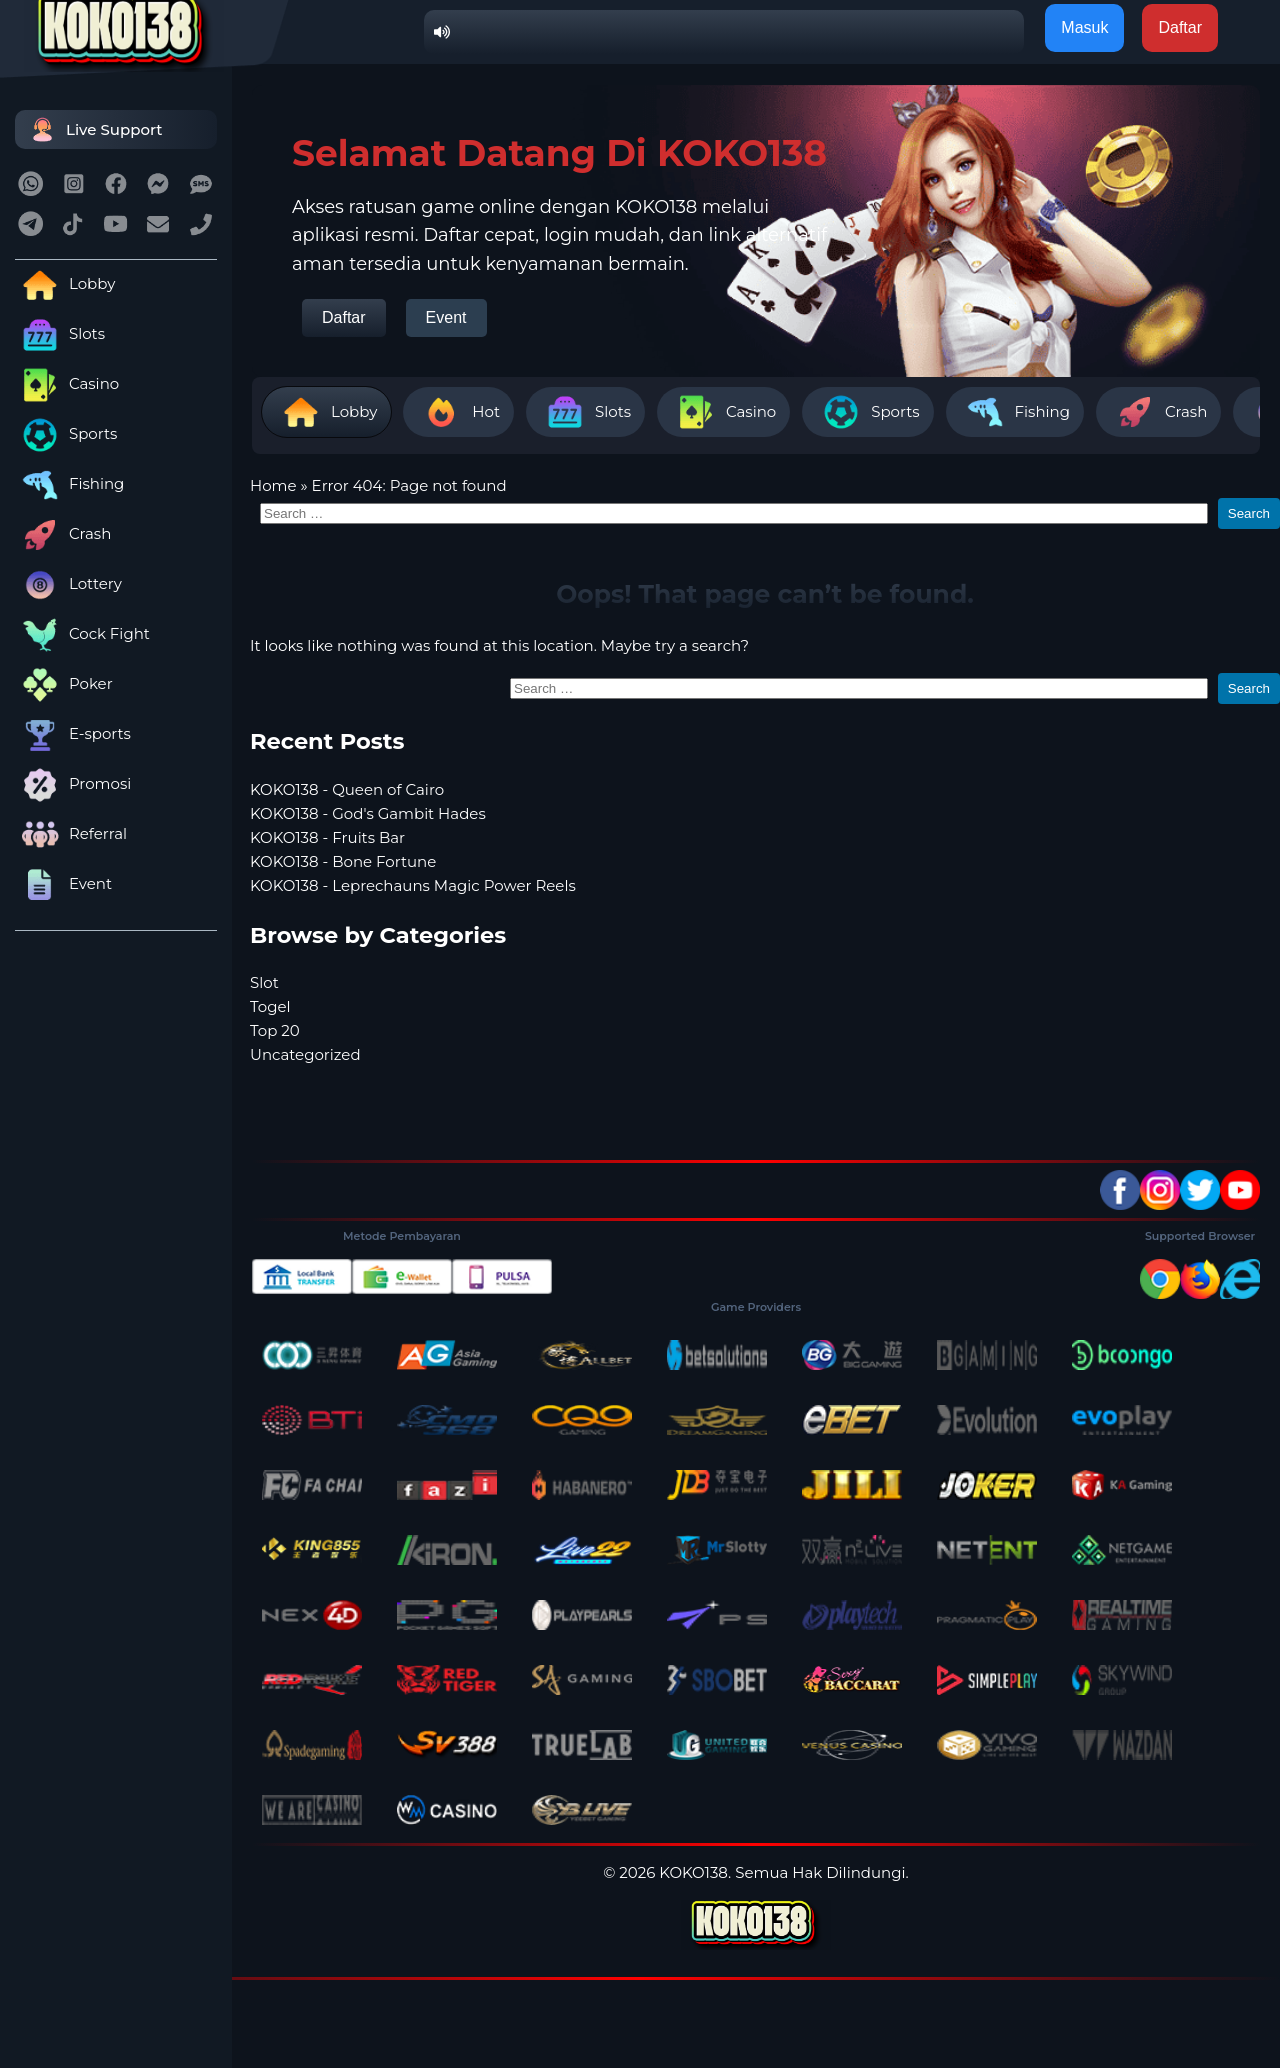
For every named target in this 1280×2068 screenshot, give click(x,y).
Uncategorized (305, 1054)
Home (273, 485)
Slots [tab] (585, 412)
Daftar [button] (1180, 27)
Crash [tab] (1158, 412)
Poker (64, 683)
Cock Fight (82, 633)
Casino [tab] (723, 412)
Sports (66, 433)
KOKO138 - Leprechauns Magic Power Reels (413, 885)
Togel (270, 1006)
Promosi (73, 783)
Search (1249, 513)
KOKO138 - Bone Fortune (343, 861)
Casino (67, 383)
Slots (60, 333)
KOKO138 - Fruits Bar (327, 837)
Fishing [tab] (1015, 412)
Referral (71, 833)
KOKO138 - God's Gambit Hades (368, 813)
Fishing (69, 483)
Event (63, 883)
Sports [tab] (867, 412)
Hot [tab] (458, 412)
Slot (264, 982)
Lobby (65, 283)
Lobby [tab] (326, 412)
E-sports (73, 733)
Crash (63, 533)
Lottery (68, 583)
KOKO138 (693, 1872)
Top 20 (275, 1030)
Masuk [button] (1084, 27)
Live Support (94, 129)
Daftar (344, 317)
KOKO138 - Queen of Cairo (347, 789)
